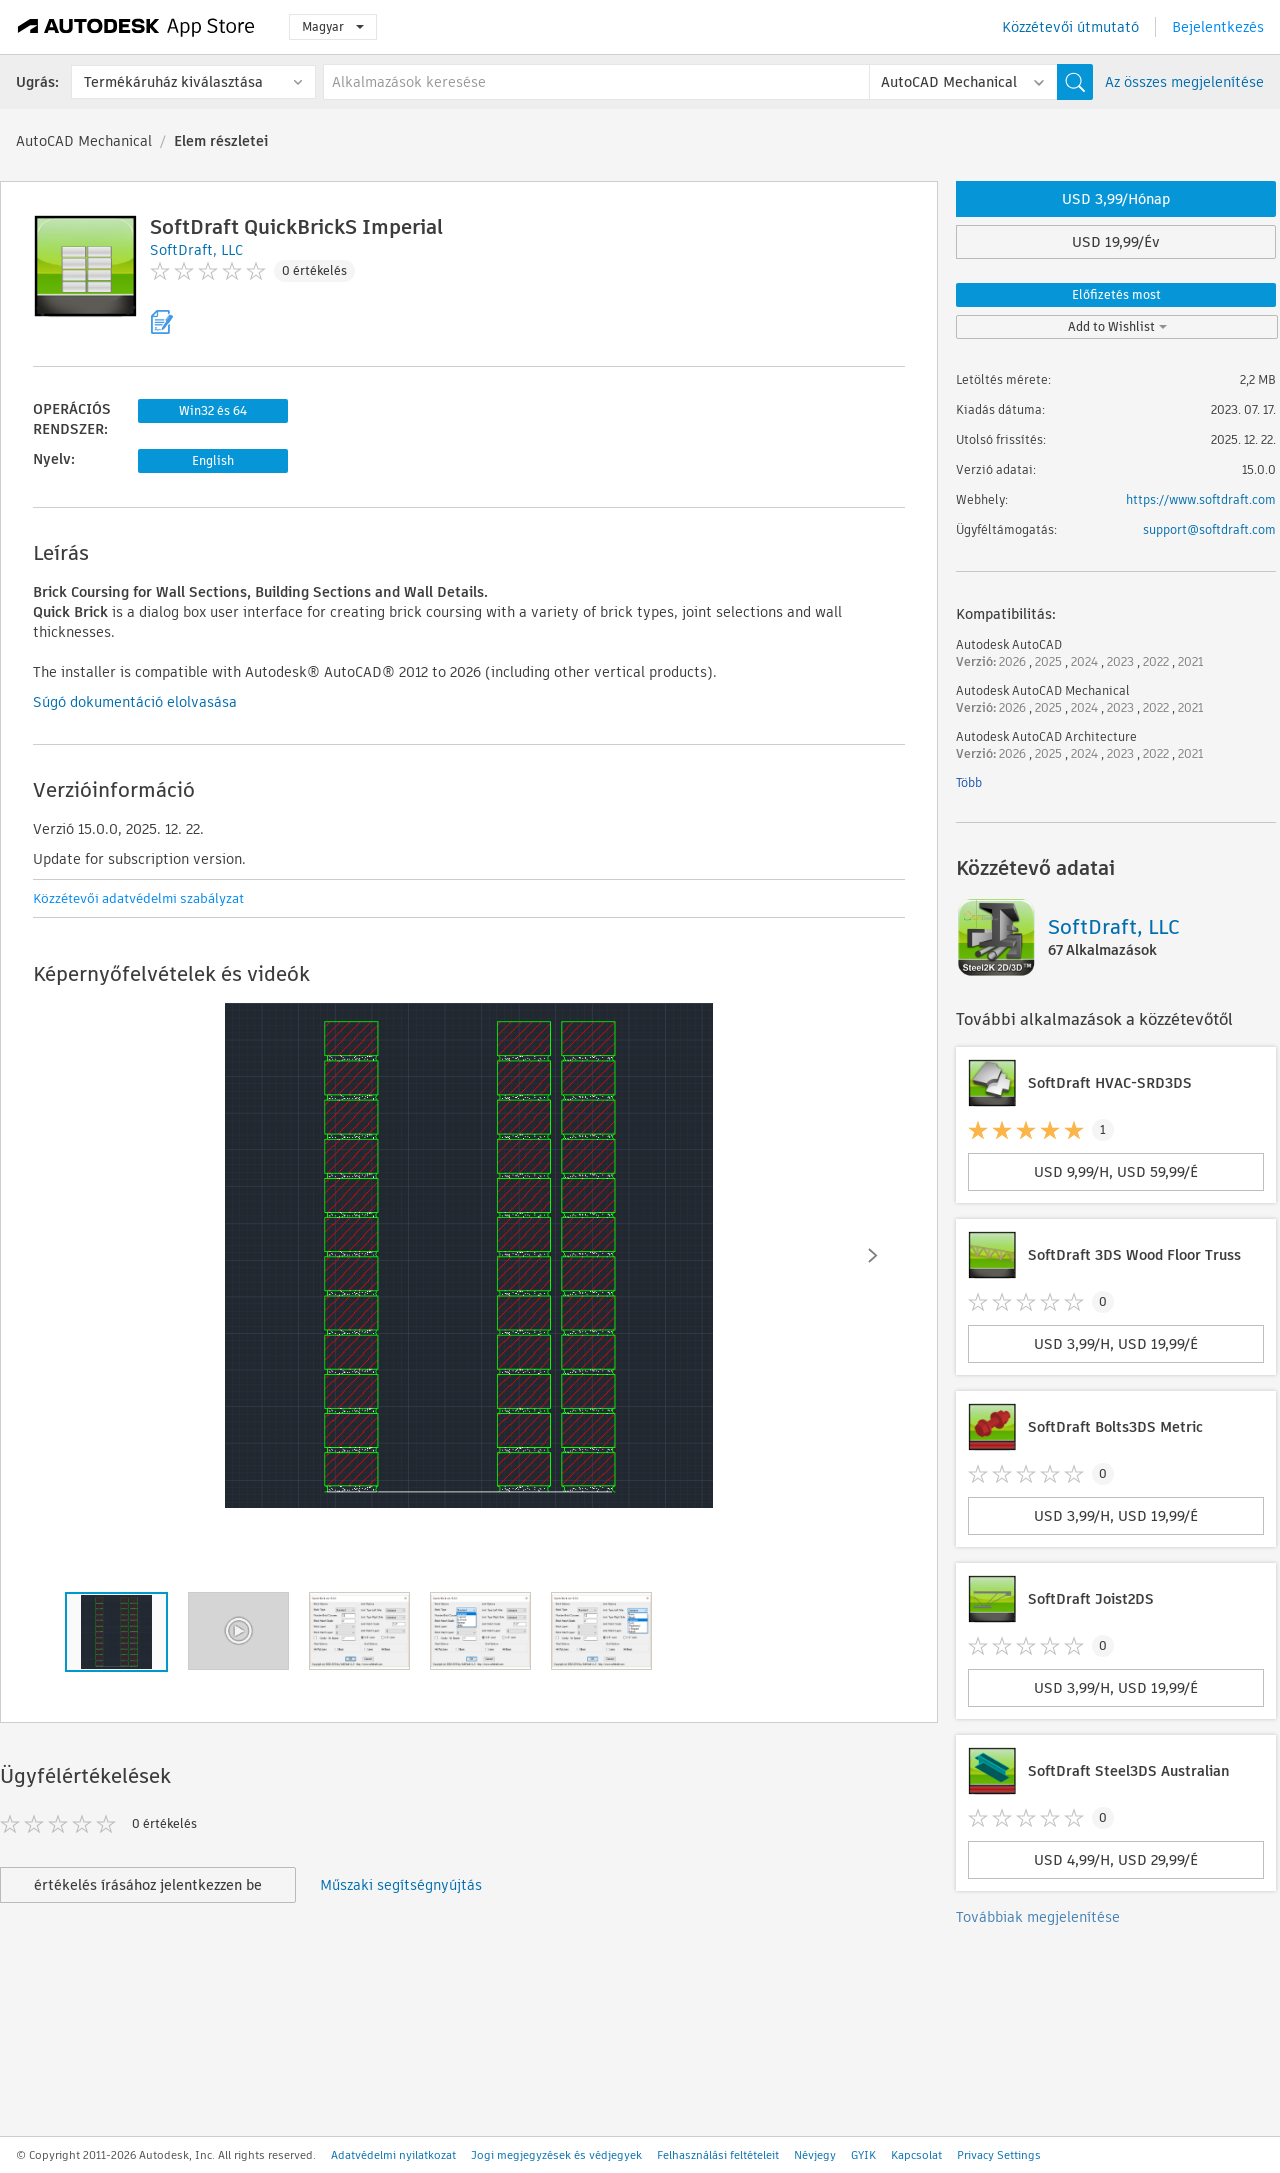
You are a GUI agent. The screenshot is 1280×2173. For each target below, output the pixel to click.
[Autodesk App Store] (136, 27)
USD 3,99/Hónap (1116, 199)
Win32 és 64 (213, 410)
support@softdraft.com (1209, 529)
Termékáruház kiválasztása (173, 82)
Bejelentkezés (1218, 27)
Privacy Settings (999, 2155)
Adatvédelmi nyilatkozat (393, 2155)
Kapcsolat (916, 2155)
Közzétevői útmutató (1070, 27)
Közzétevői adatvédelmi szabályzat (138, 898)
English (213, 460)
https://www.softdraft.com (1201, 499)
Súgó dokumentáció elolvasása (135, 702)
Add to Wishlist (1117, 326)
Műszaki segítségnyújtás (401, 1885)
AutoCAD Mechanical (84, 141)
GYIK (863, 2155)
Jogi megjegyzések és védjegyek (556, 2155)
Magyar (333, 26)
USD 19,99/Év (1116, 242)
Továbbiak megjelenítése (1038, 1917)
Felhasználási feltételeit (718, 2155)
